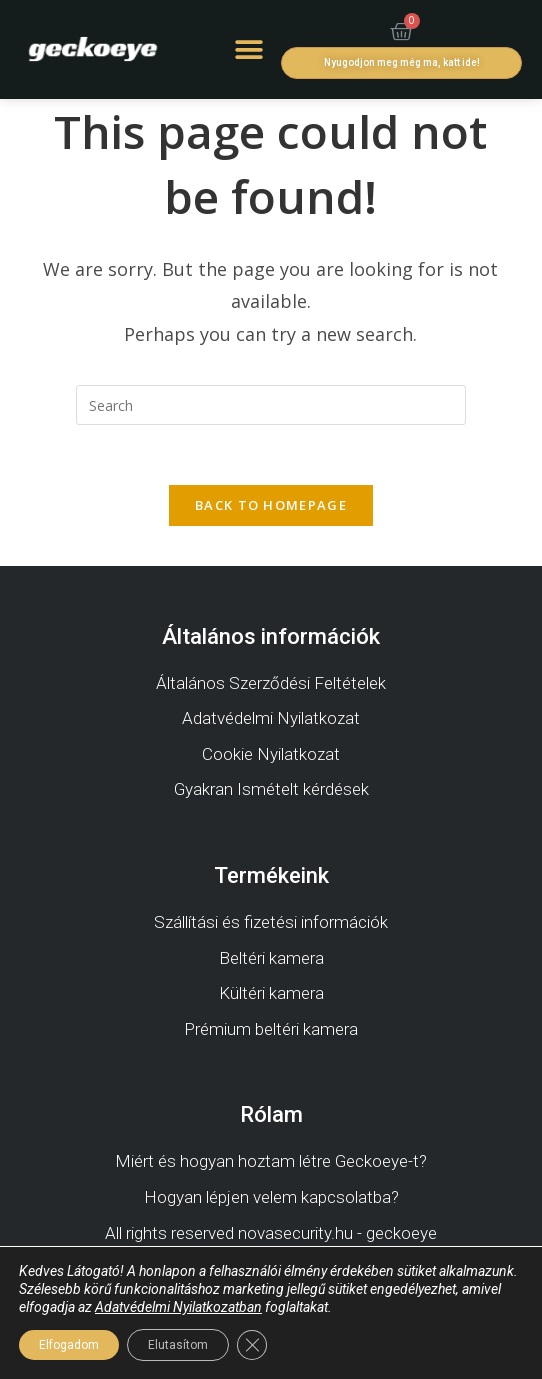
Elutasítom (178, 1345)
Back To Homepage (271, 505)
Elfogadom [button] (69, 1345)
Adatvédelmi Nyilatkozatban (178, 1307)
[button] (248, 49)
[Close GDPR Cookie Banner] (252, 1345)
